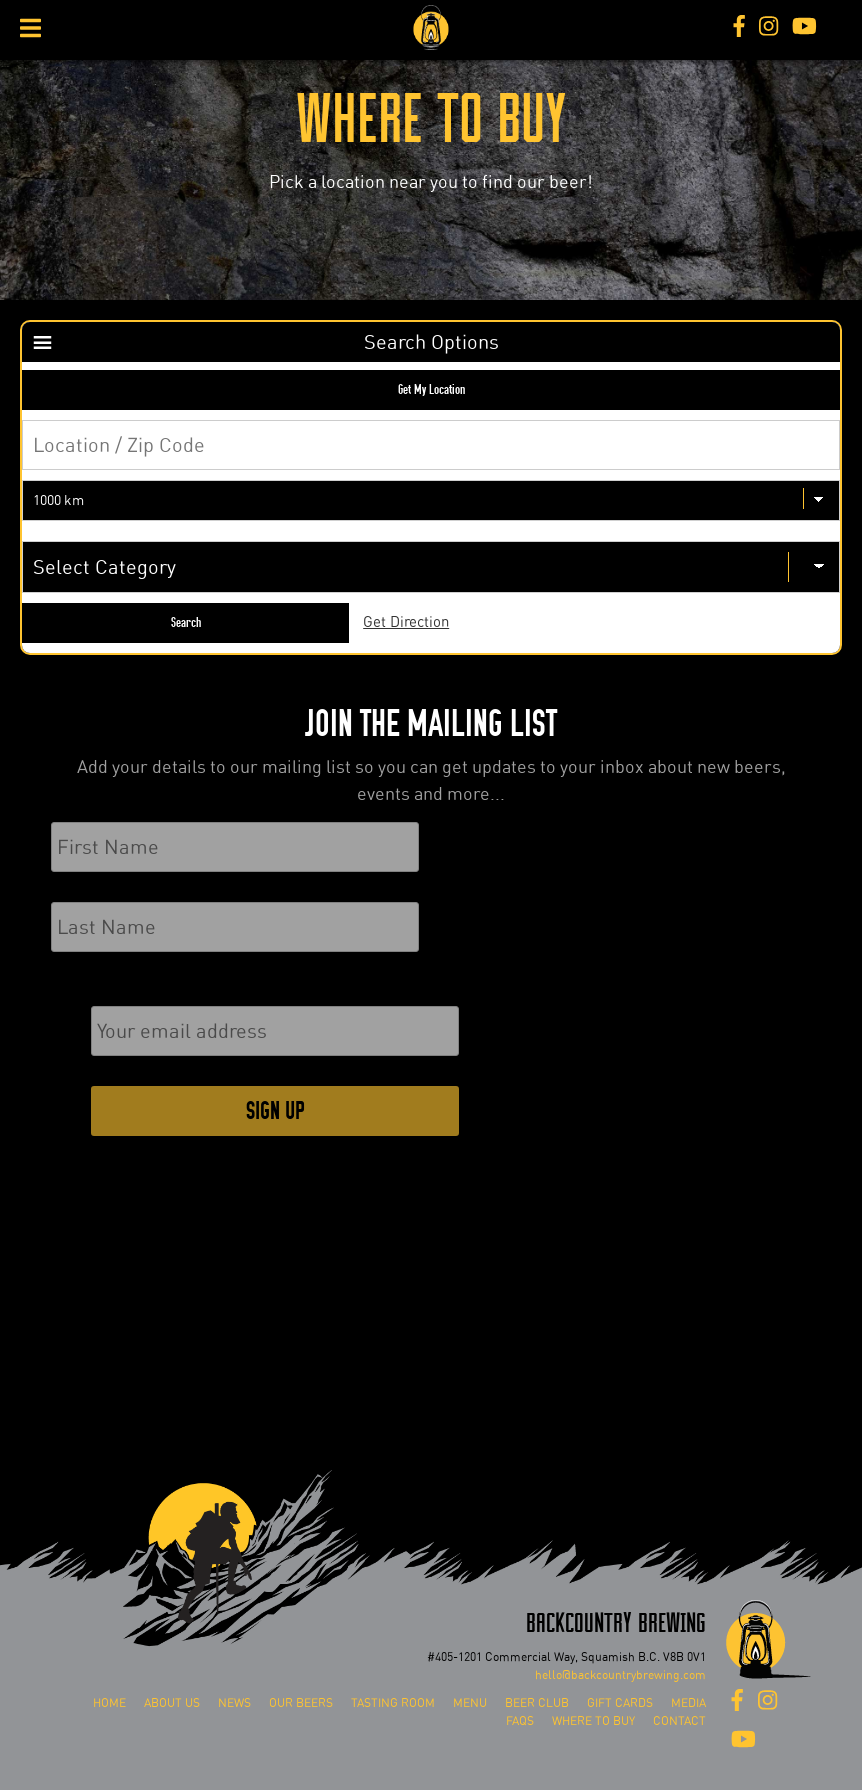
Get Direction (406, 622)
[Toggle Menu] (30, 28)
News (234, 1703)
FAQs (520, 1721)
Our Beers (301, 1703)
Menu (470, 1703)
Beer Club (537, 1703)
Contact (679, 1721)
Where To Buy (593, 1721)
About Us (172, 1703)
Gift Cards (620, 1703)
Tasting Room (393, 1703)
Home (109, 1703)
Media (688, 1703)
